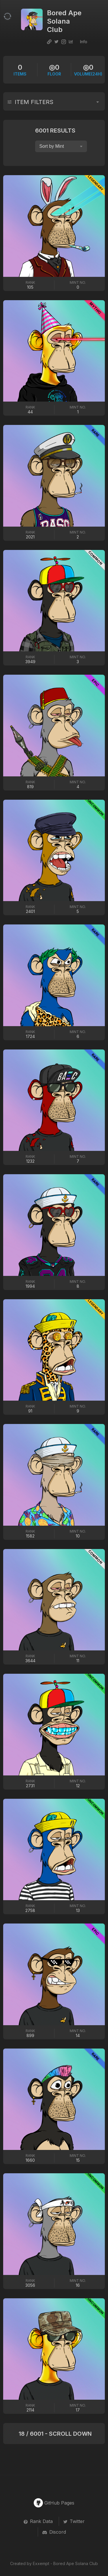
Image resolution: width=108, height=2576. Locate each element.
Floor (54, 69)
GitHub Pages (54, 2502)
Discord (54, 2532)
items (20, 69)
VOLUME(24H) (88, 69)
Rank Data (38, 2521)
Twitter (74, 2521)
